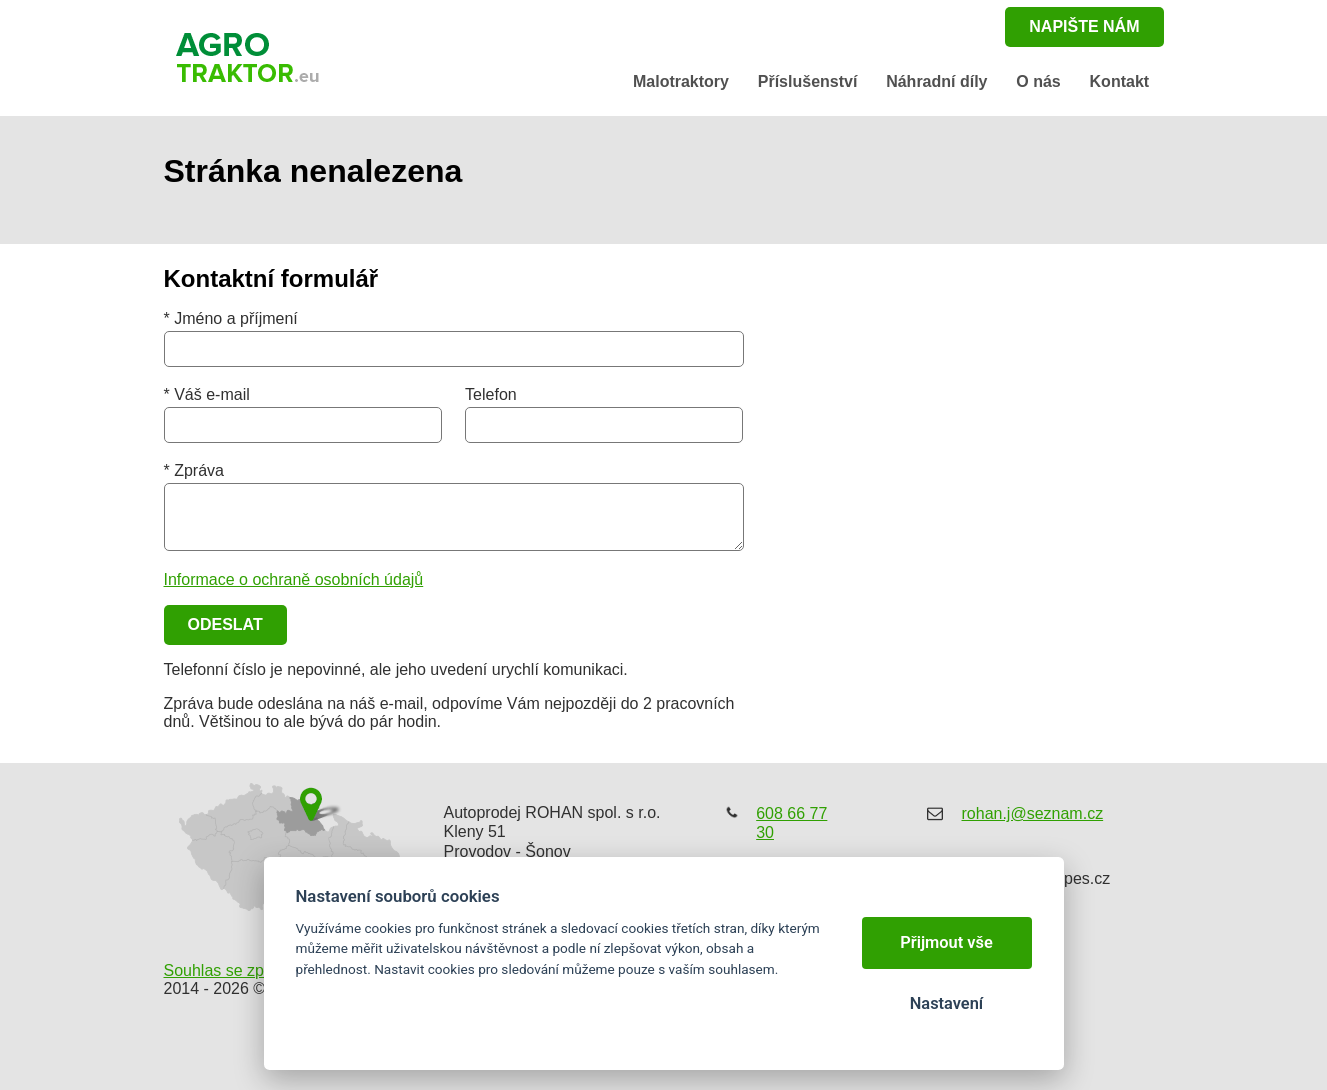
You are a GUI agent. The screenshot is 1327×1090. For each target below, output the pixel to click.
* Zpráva (194, 470)
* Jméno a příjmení (231, 318)
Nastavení (946, 1003)
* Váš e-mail (207, 394)
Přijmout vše (946, 942)
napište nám (1084, 26)
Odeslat (225, 624)
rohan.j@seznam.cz (1033, 813)
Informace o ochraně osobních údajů (294, 579)
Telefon (491, 394)
